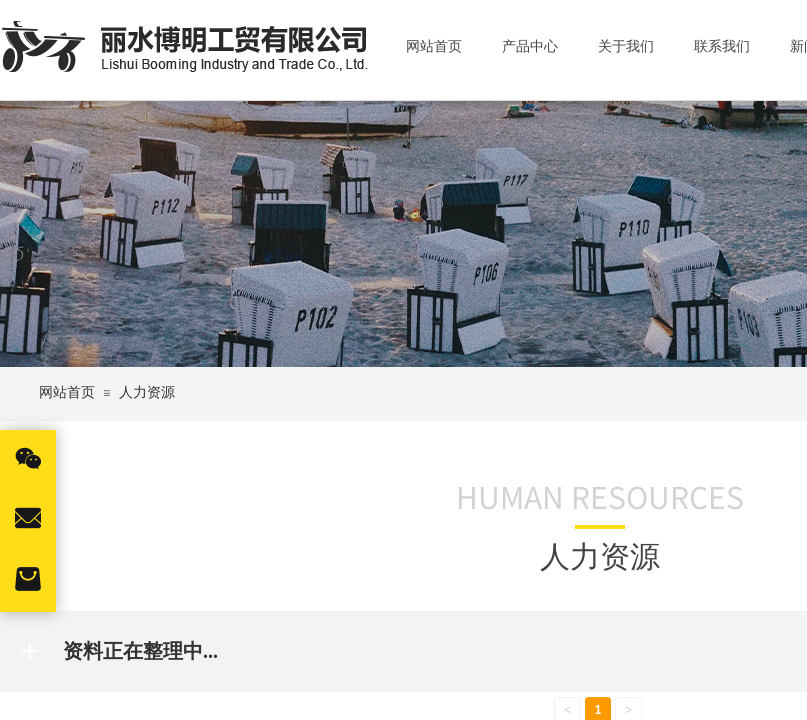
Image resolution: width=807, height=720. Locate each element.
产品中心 (530, 46)
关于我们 (626, 46)
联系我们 (722, 46)
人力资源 (147, 392)
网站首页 (67, 392)
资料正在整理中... (140, 651)
